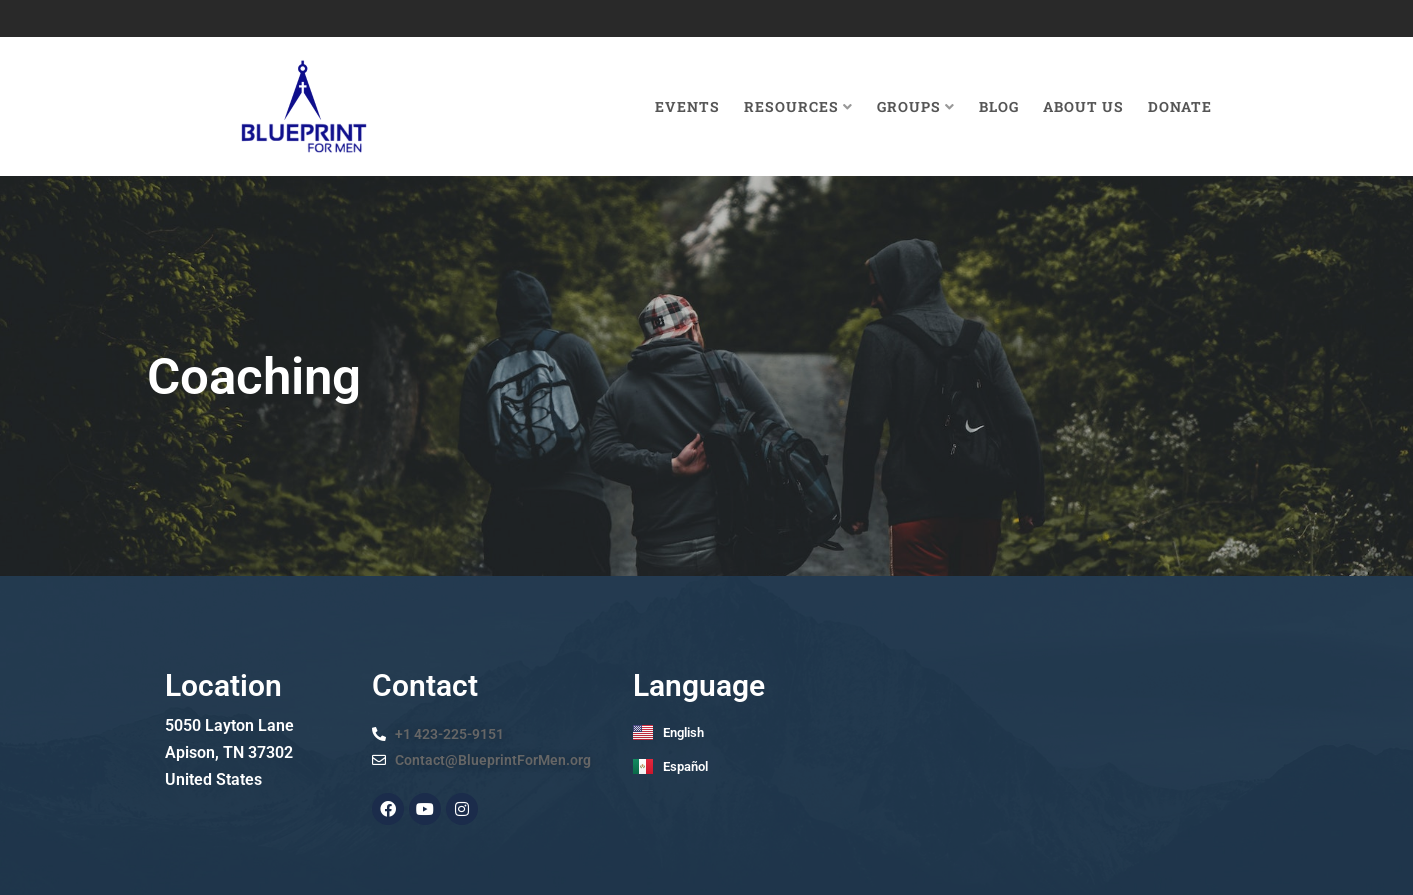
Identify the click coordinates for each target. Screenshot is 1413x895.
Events (687, 106)
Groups (916, 106)
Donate (1180, 106)
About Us (1083, 106)
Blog (999, 106)
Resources (798, 106)
